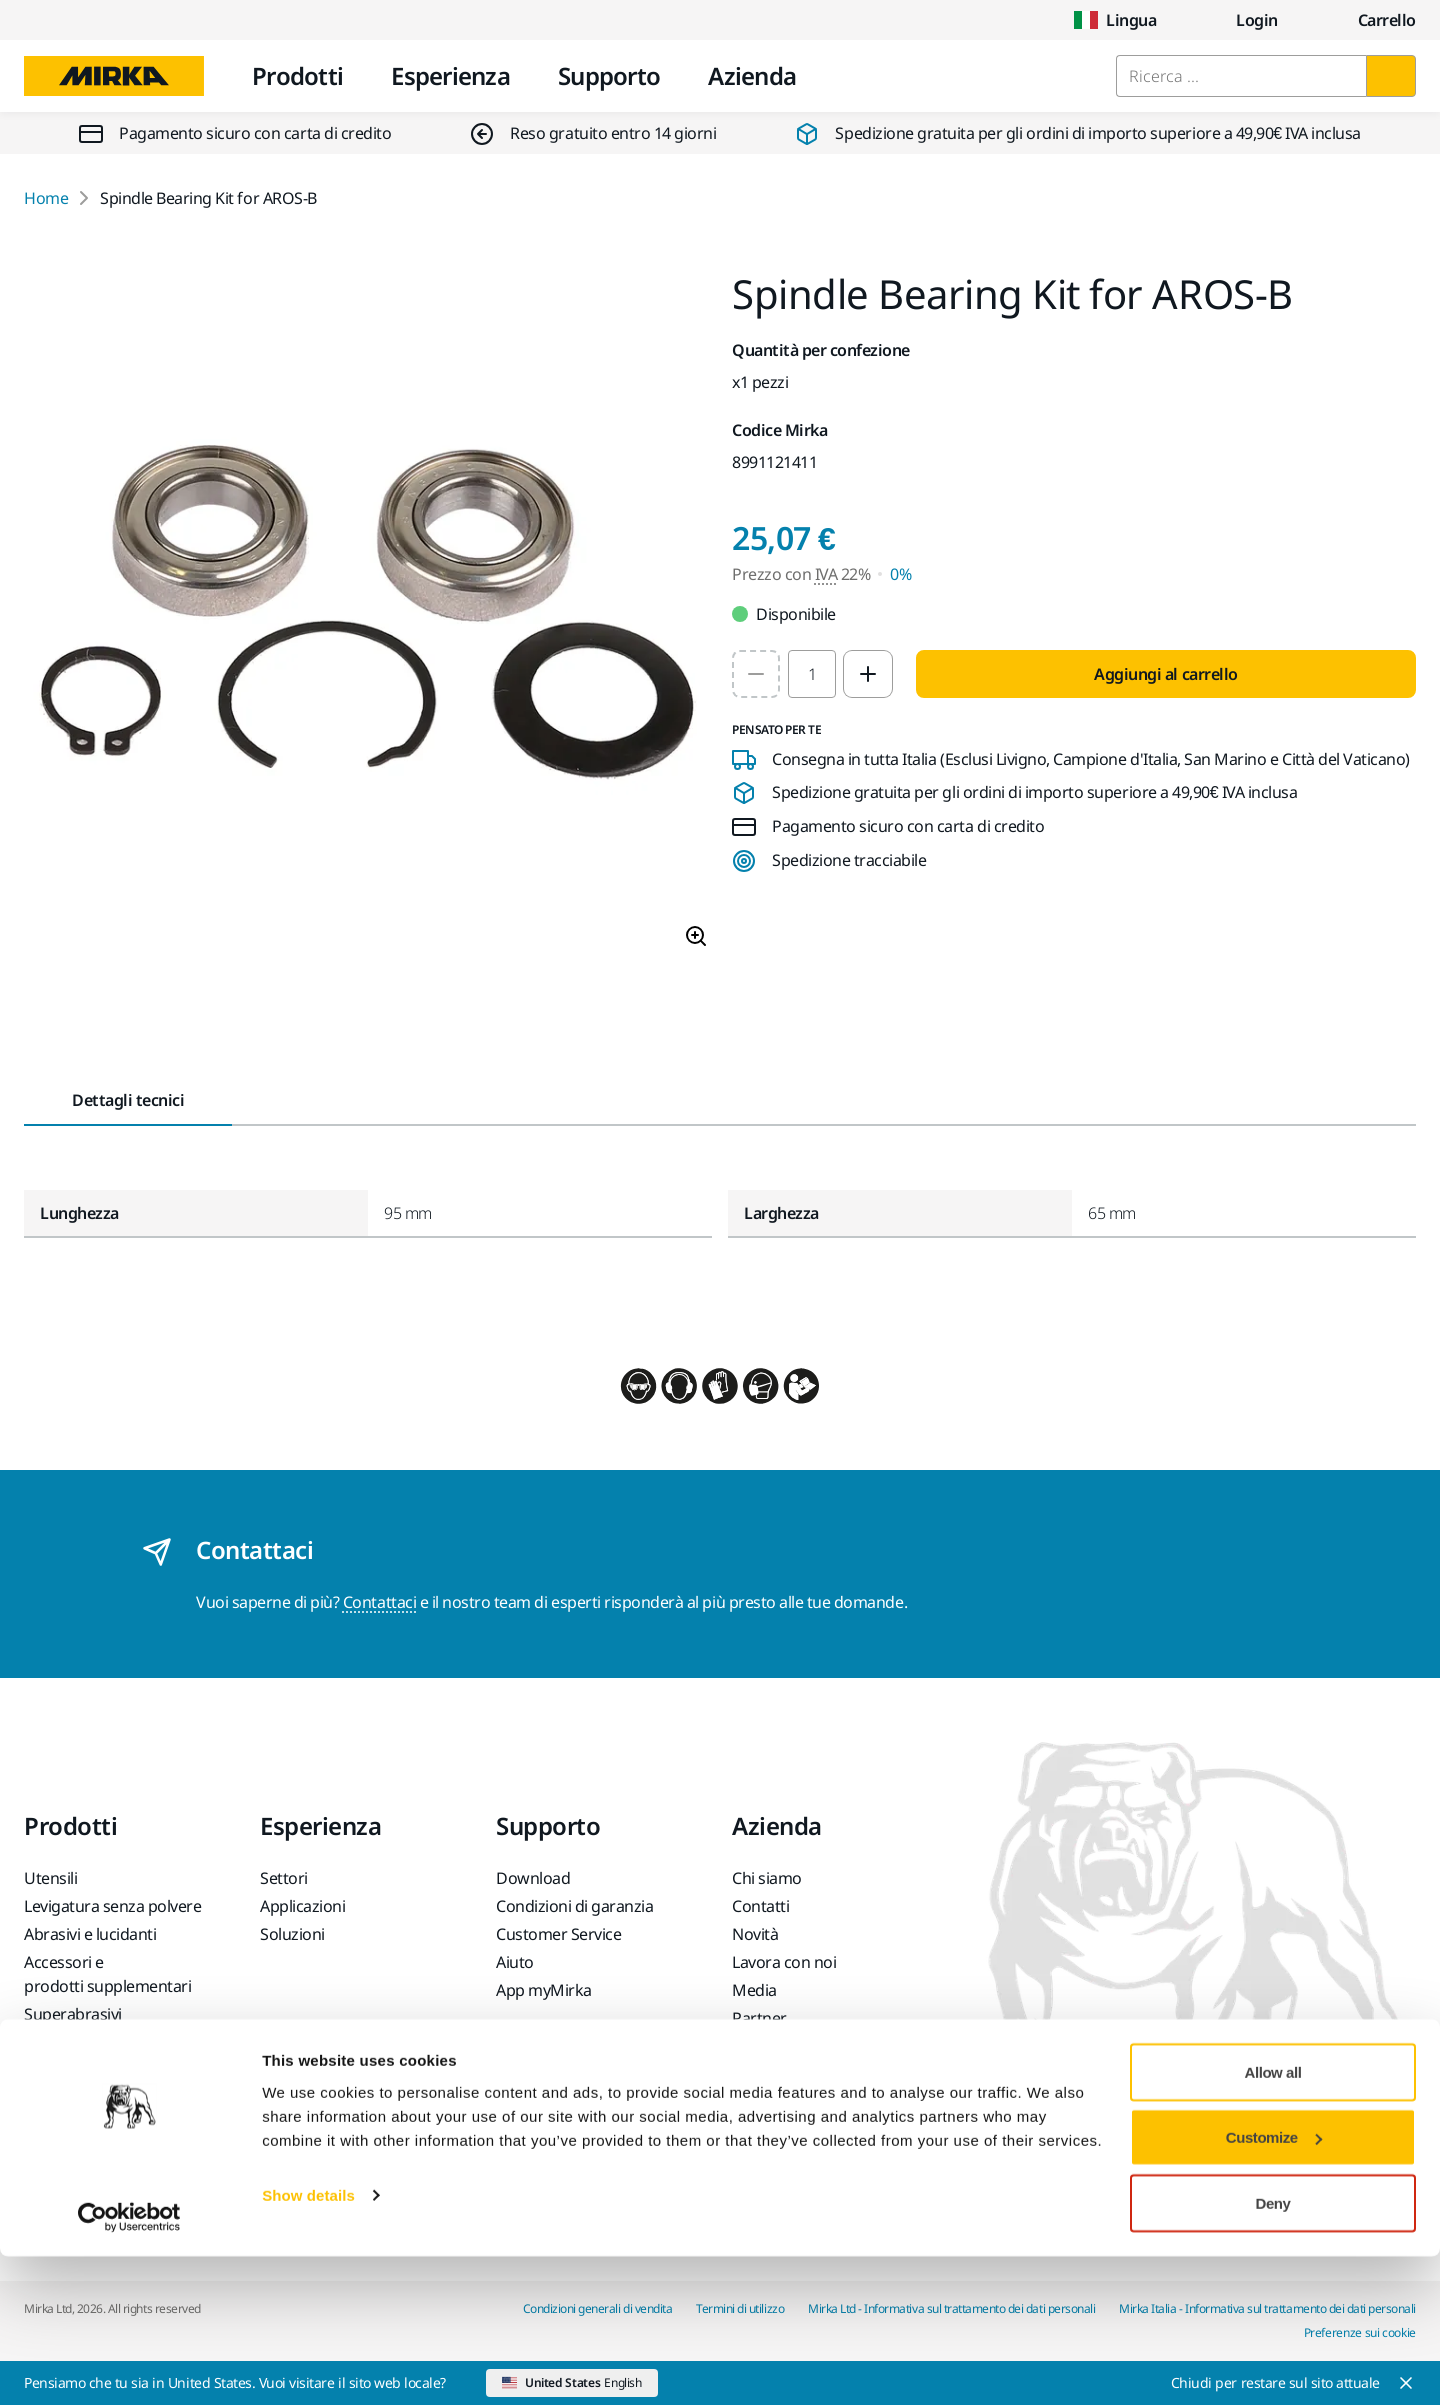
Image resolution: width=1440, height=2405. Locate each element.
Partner (759, 2018)
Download (533, 1878)
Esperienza (450, 75)
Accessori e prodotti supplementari (107, 1974)
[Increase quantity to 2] (868, 674)
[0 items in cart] (1371, 20)
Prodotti (297, 75)
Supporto (609, 75)
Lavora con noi (784, 1962)
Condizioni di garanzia (574, 1906)
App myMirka (544, 1990)
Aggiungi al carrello (1165, 674)
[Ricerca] (1391, 76)
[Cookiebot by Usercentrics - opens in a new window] (129, 2366)
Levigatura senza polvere (112, 1906)
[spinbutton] (812, 674)
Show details (308, 2343)
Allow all (1273, 2220)
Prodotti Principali (88, 2042)
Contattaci (379, 1602)
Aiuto (515, 1962)
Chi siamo (767, 1878)
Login (1241, 20)
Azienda (752, 75)
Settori (284, 1878)
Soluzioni (292, 1934)
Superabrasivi (73, 2014)
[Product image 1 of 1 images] (366, 619)
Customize (1274, 2286)
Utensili (50, 1878)
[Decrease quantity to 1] (756, 674)
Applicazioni (302, 1906)
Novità (755, 1934)
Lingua (1115, 20)
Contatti (760, 1906)
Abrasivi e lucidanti (90, 1934)
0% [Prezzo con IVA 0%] (900, 574)
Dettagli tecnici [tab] (128, 1100)
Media (754, 1990)
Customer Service (558, 1934)
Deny (1273, 2351)
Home (46, 198)
